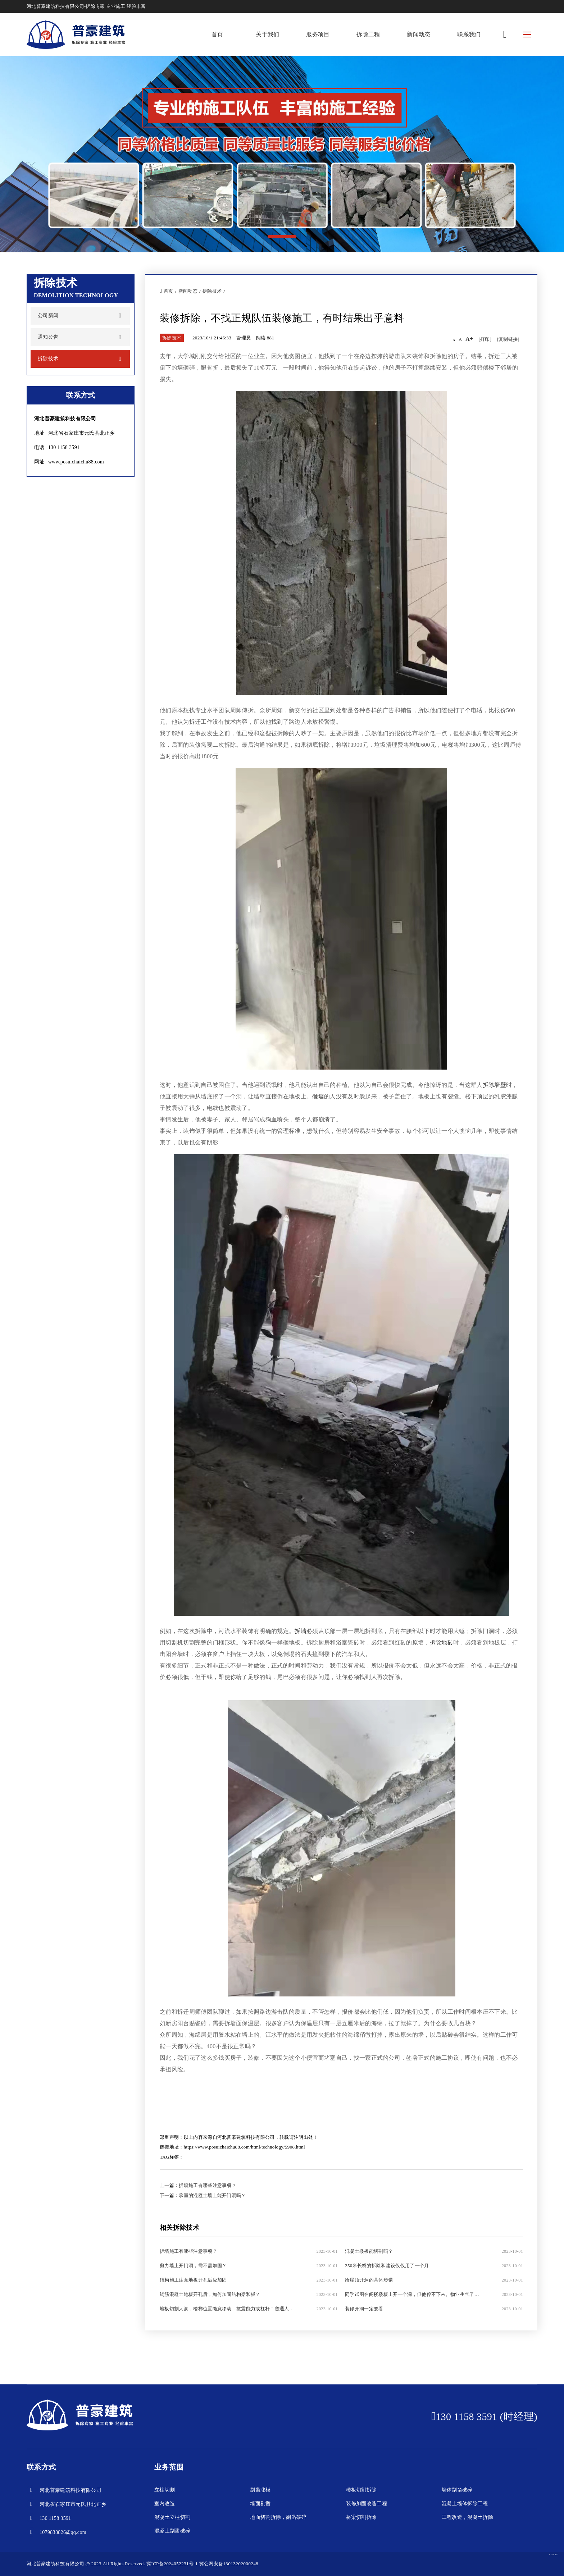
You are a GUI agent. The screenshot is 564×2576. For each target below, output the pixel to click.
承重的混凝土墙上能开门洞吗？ (212, 2195)
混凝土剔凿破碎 (172, 2531)
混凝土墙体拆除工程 (465, 2503)
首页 (217, 34)
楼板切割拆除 (361, 2490)
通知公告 (48, 337)
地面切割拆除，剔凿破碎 (278, 2517)
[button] (282, 236)
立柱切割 (164, 2490)
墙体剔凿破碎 (457, 2490)
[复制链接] (508, 339)
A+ (469, 339)
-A (453, 340)
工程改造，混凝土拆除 (467, 2517)
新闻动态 (418, 34)
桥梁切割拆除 (361, 2517)
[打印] (484, 339)
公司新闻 (48, 315)
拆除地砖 (441, 1642)
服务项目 (317, 34)
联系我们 (469, 34)
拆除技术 (48, 358)
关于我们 (267, 34)
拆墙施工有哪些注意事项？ (207, 2185)
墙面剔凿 (260, 2503)
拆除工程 (368, 34)
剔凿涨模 (260, 2490)
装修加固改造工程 (366, 2503)
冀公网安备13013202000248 (228, 2563)
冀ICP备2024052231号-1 (172, 2563)
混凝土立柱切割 (172, 2517)
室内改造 (164, 2503)
